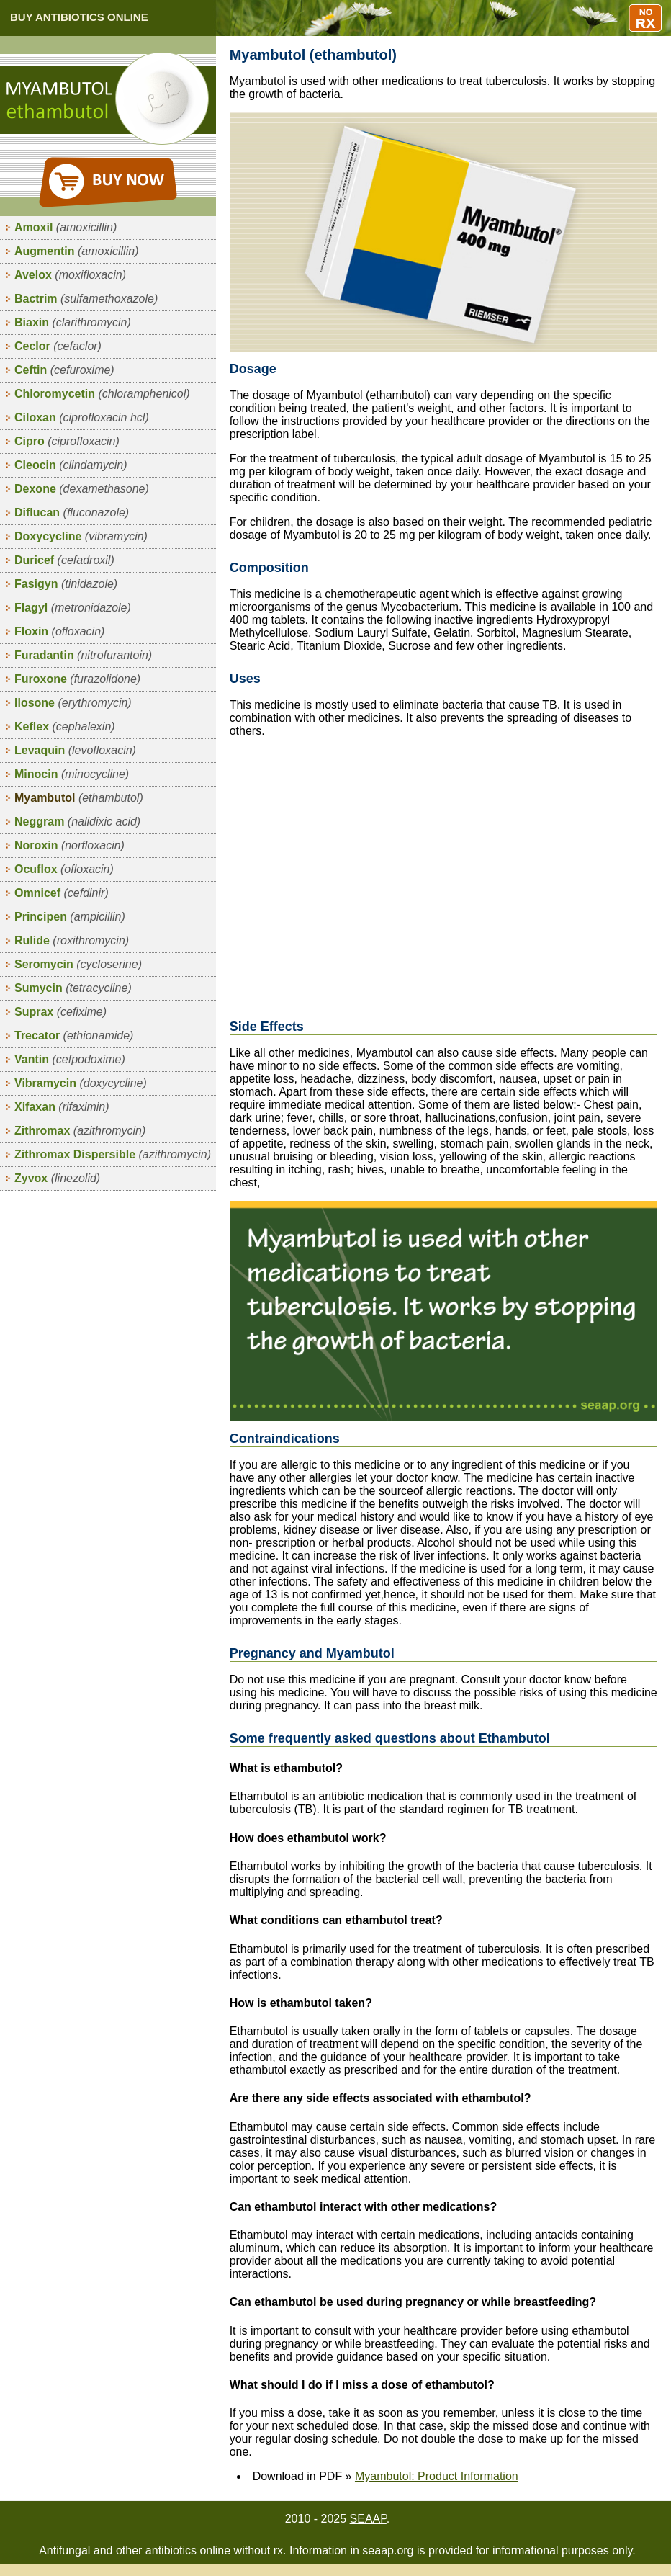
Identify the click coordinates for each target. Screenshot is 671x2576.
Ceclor (58, 346)
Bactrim (86, 298)
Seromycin (78, 964)
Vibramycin (80, 1083)
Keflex (64, 726)
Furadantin (83, 655)
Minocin (71, 774)
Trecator (73, 1035)
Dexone (81, 489)
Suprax (60, 1012)
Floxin (59, 631)
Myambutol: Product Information (436, 2476)
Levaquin (75, 750)
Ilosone (73, 703)
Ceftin (64, 370)
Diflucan (71, 512)
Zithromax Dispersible (112, 1154)
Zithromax (79, 1130)
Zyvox (57, 1178)
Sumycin (73, 988)
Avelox (70, 275)
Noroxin (69, 845)
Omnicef (61, 893)
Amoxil (65, 227)
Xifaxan (61, 1107)
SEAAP (368, 2519)
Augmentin (76, 251)
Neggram (77, 821)
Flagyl (72, 607)
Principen (69, 917)
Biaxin (72, 322)
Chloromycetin (102, 394)
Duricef (64, 560)
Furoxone (77, 679)
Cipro (67, 441)
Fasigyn (65, 584)
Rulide (71, 940)
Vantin (69, 1059)
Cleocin (70, 465)
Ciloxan (81, 417)
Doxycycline (81, 536)
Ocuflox (64, 869)
